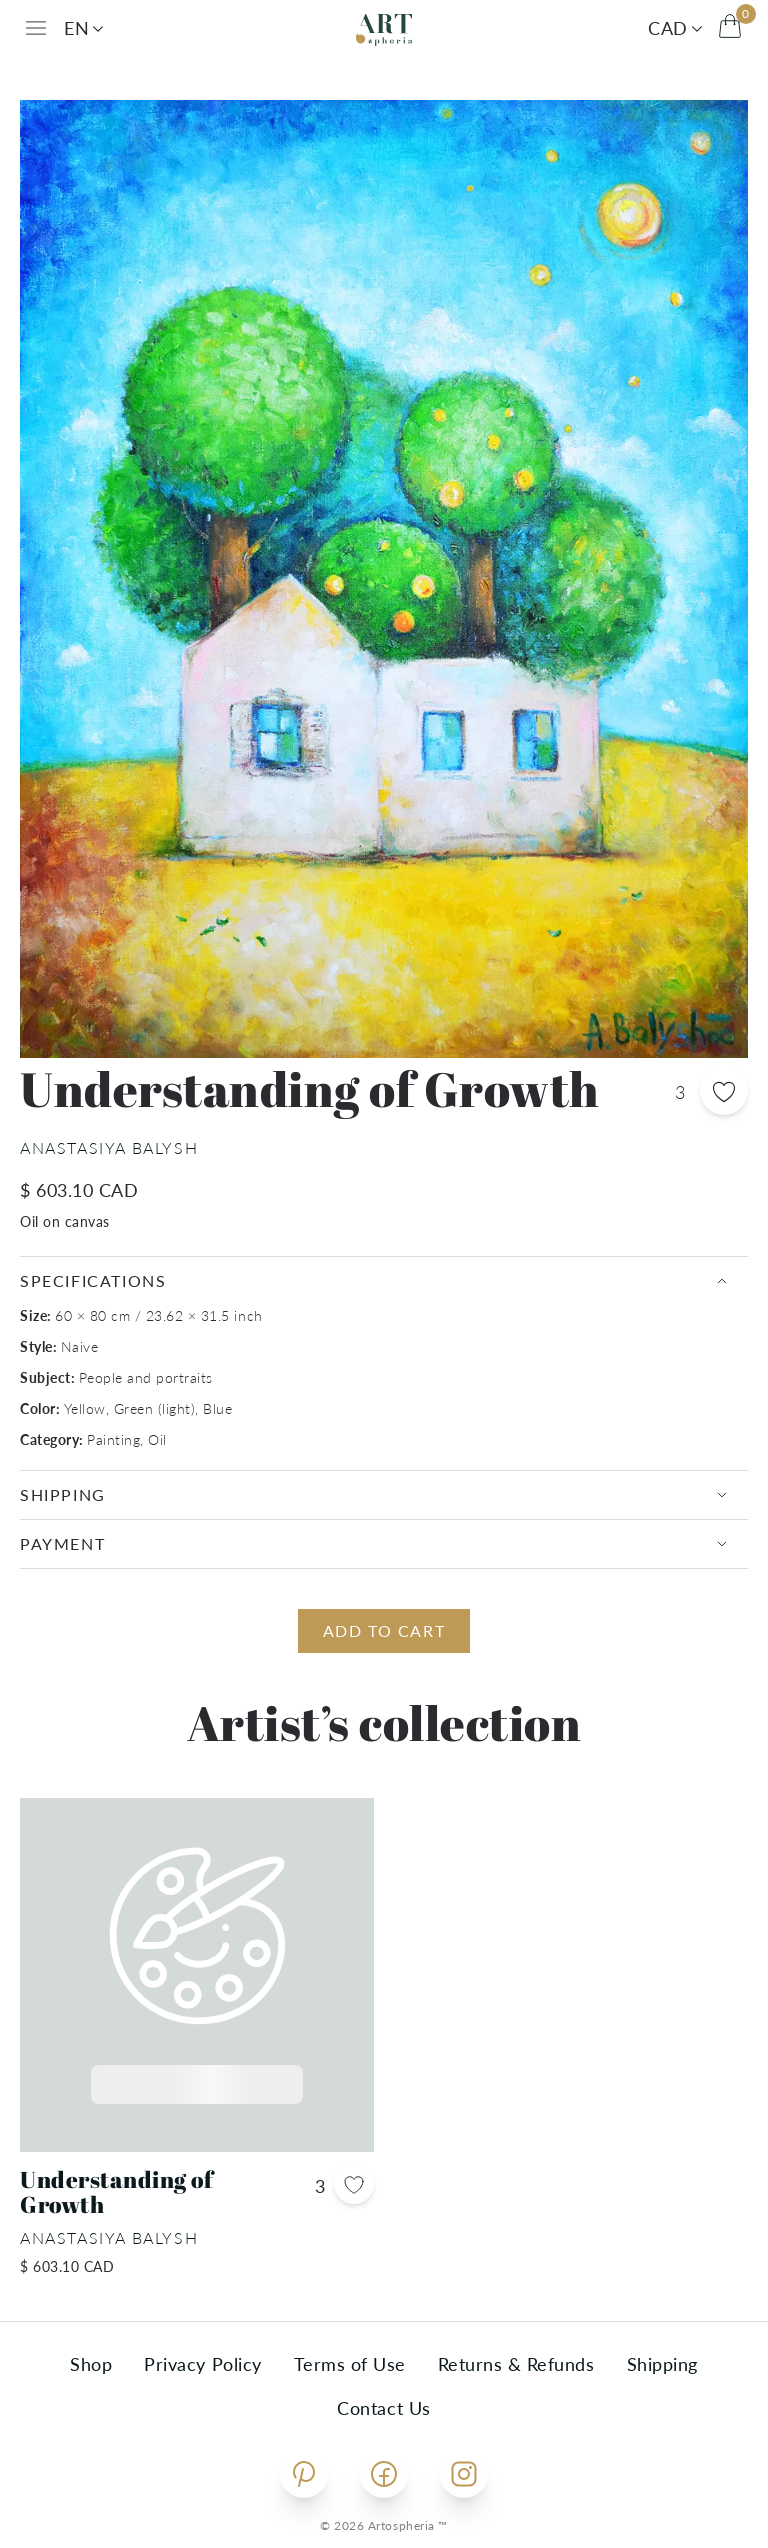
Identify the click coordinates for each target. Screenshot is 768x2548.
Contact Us (383, 2408)
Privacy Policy (202, 2364)
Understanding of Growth (116, 2193)
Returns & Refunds (516, 2364)
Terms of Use (350, 2364)
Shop (91, 2364)
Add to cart (384, 1630)
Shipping (662, 2364)
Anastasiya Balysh (109, 1147)
